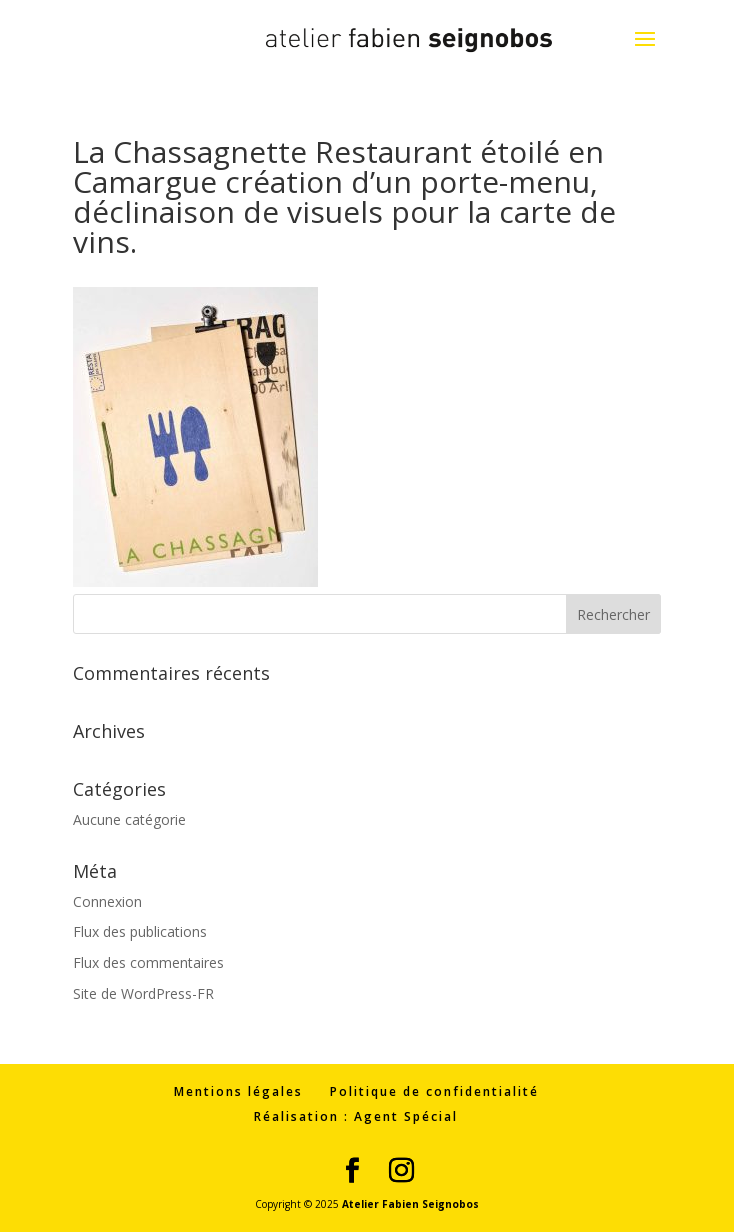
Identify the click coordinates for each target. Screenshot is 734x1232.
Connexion (107, 901)
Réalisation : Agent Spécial (356, 1116)
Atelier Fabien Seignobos (410, 1204)
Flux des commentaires (148, 962)
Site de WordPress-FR (143, 993)
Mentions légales (238, 1091)
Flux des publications (140, 931)
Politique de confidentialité (434, 1091)
